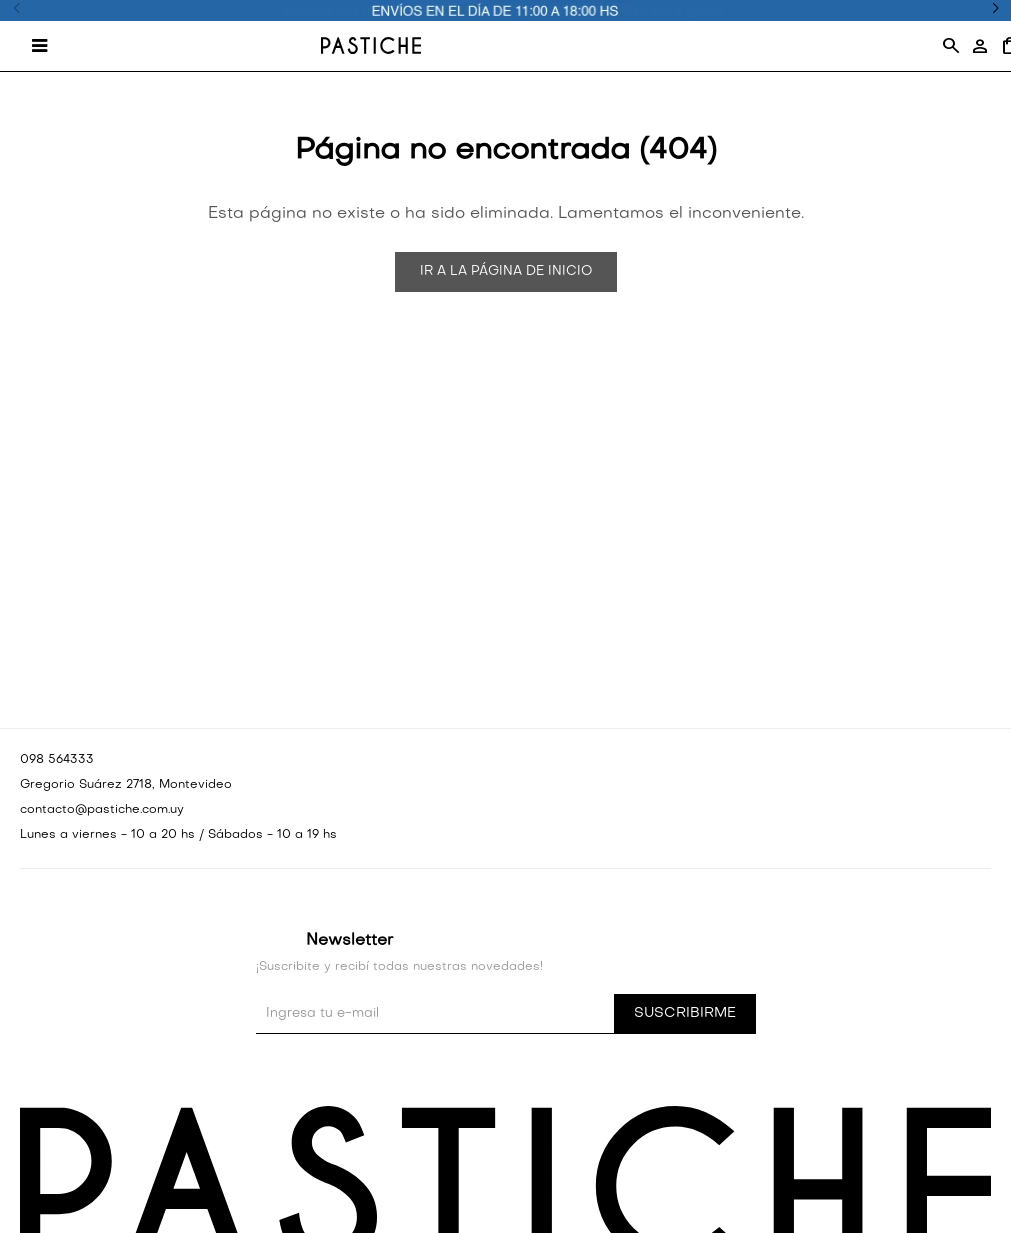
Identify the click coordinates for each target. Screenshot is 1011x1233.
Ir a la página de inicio (506, 271)
